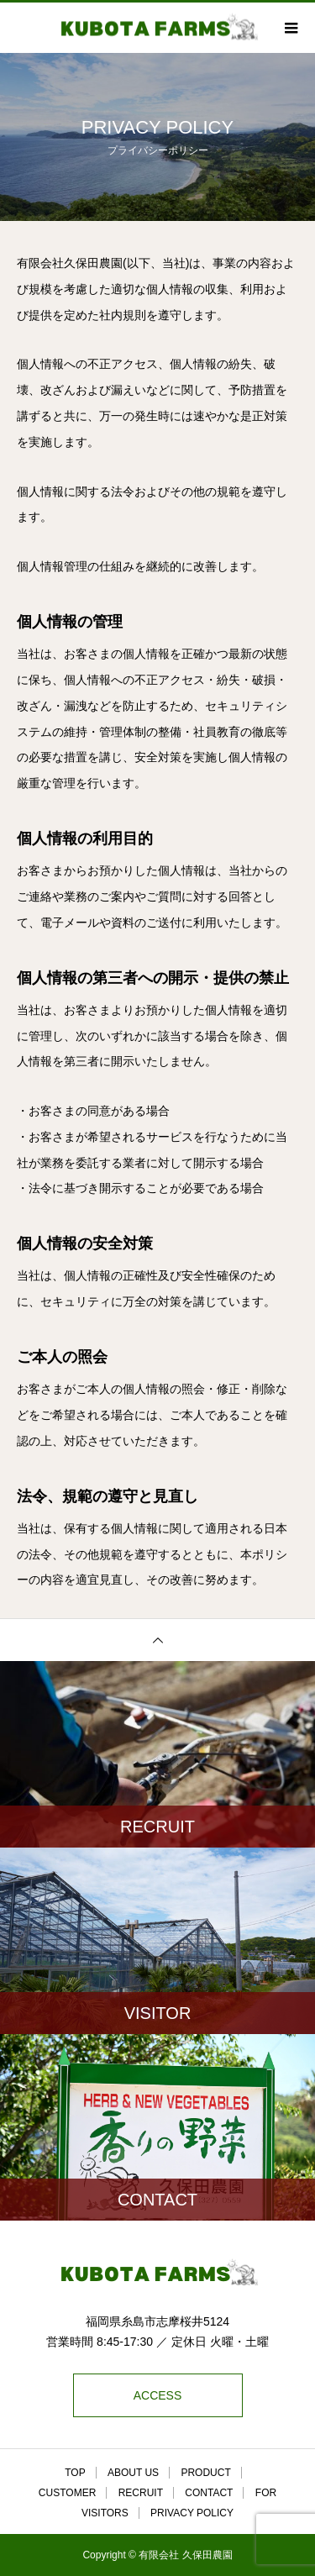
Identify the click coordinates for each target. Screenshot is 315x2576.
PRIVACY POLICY (192, 2513)
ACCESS (158, 2395)
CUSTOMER (67, 2493)
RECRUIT (140, 2493)
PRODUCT (205, 2473)
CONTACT (209, 2493)
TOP (75, 2473)
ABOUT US (133, 2473)
